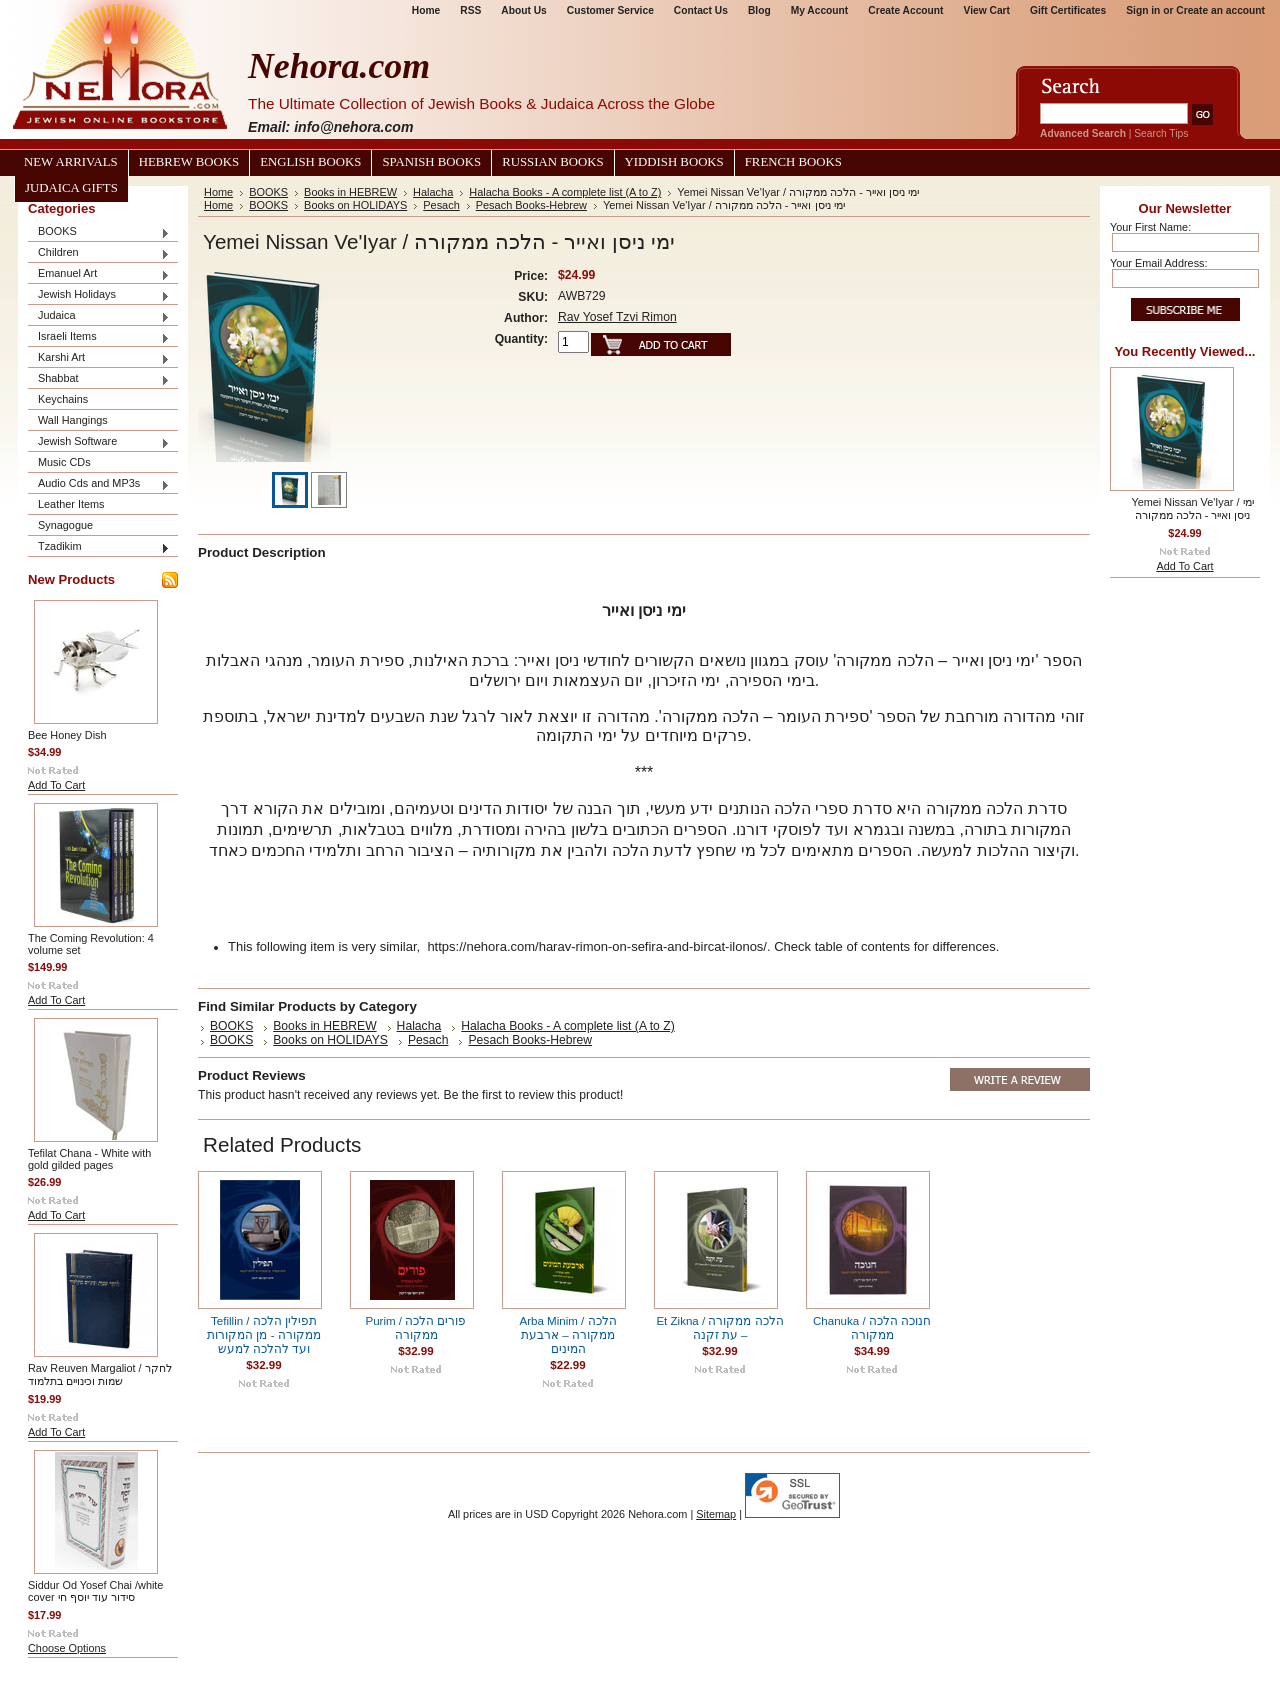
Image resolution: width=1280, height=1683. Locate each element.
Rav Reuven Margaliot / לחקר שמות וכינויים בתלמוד (100, 1374)
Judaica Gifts (71, 188)
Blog (759, 10)
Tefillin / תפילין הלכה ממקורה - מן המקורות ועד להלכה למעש (263, 1335)
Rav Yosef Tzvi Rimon (617, 317)
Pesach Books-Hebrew (531, 205)
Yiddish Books (674, 162)
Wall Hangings (73, 420)
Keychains (63, 399)
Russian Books (552, 162)
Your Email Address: (1159, 263)
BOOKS (99, 232)
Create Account (905, 10)
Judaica (99, 316)
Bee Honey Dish (67, 735)
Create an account (1220, 10)
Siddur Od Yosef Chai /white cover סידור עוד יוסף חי (95, 1591)
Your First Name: (1150, 227)
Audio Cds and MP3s (99, 484)
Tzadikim (99, 547)
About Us (523, 10)
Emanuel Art (99, 274)
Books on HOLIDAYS (355, 205)
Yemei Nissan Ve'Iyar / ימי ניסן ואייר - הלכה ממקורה (1192, 508)
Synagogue (65, 525)
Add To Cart (56, 785)
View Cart (987, 10)
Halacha (433, 192)
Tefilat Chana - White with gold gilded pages (89, 1159)
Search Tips (1161, 133)
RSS (470, 10)
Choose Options (67, 1648)
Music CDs (64, 462)
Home (426, 10)
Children (99, 253)
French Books (793, 162)
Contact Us (701, 10)
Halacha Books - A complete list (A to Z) (565, 192)
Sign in (1143, 10)
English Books (310, 162)
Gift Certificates (1068, 10)
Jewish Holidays (99, 295)
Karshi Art (99, 358)
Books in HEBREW (350, 192)
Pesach (441, 205)
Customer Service (610, 10)
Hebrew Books (189, 162)
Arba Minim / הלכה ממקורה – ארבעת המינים (567, 1335)
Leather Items (71, 504)
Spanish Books (431, 162)
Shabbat (99, 379)
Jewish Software (99, 442)
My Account (820, 10)
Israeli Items (99, 337)
